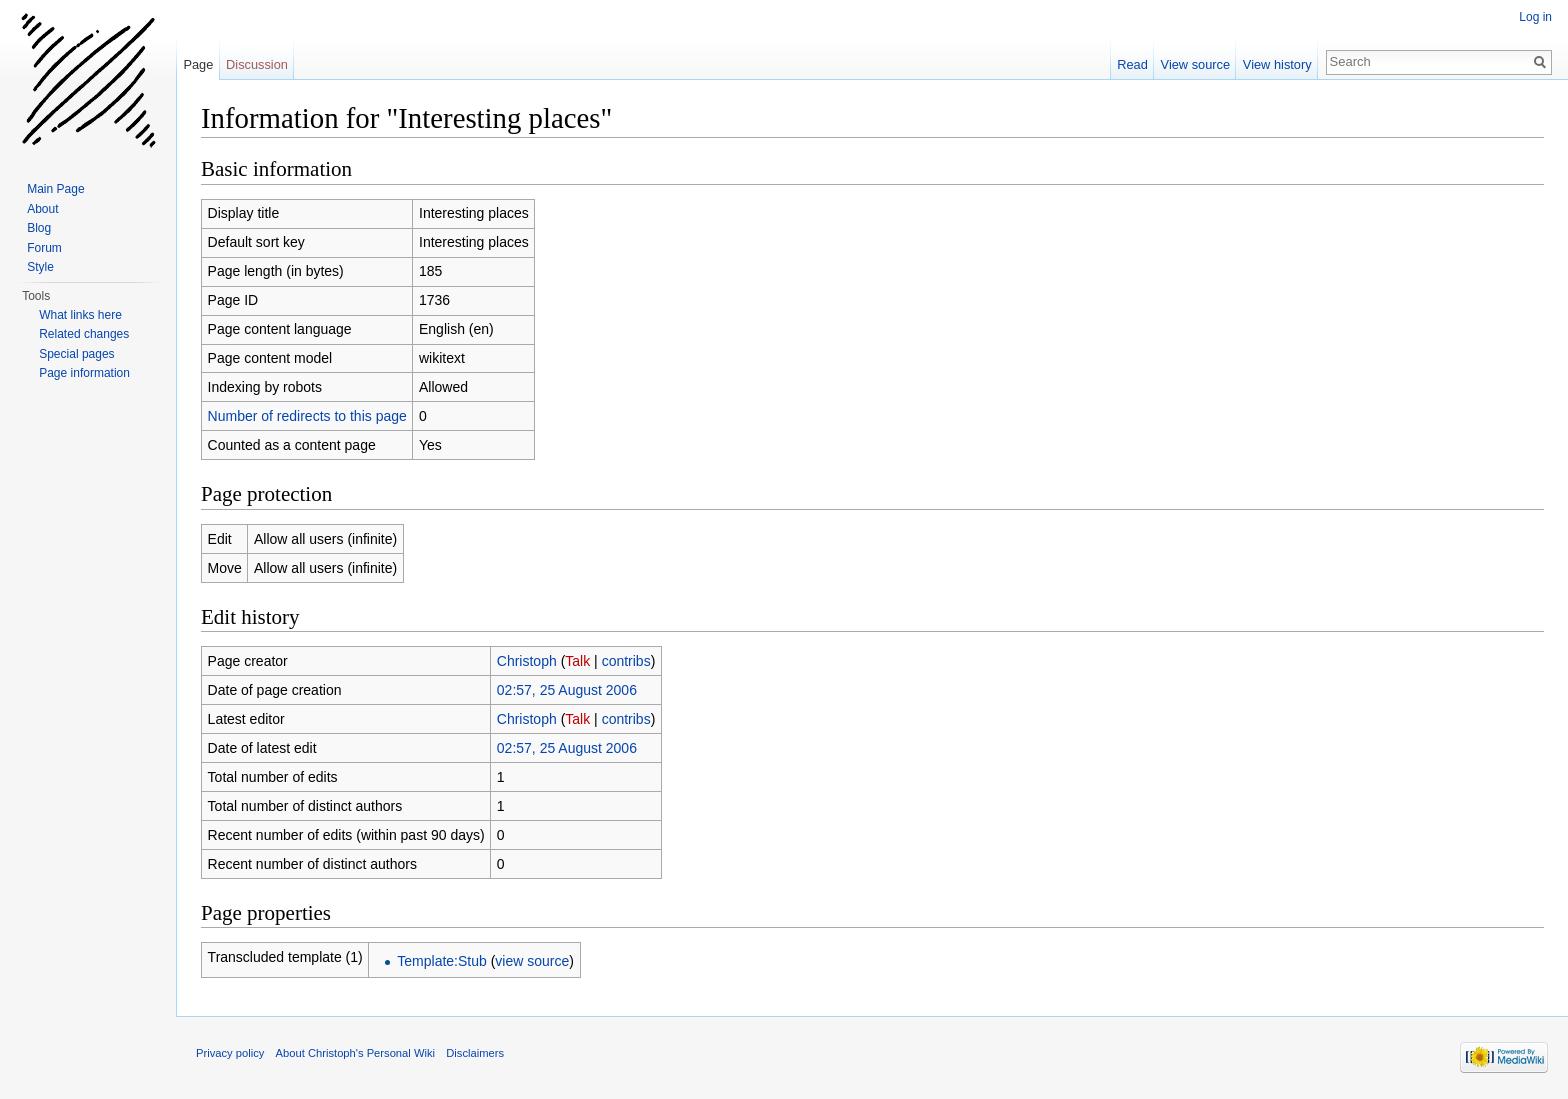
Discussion (257, 64)
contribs (626, 661)
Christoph (527, 661)
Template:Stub (442, 961)
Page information (84, 373)
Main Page (55, 189)
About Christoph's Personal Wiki (355, 1053)
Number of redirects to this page (307, 416)
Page (198, 64)
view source (532, 961)
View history (1277, 64)
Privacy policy (230, 1053)
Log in (1535, 17)
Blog (39, 228)
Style (40, 267)
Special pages (76, 354)
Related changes (84, 334)
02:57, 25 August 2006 (567, 690)
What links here (80, 315)
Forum (44, 248)
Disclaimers (475, 1053)
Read (1132, 64)
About (42, 209)
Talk (577, 661)
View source (1195, 64)
